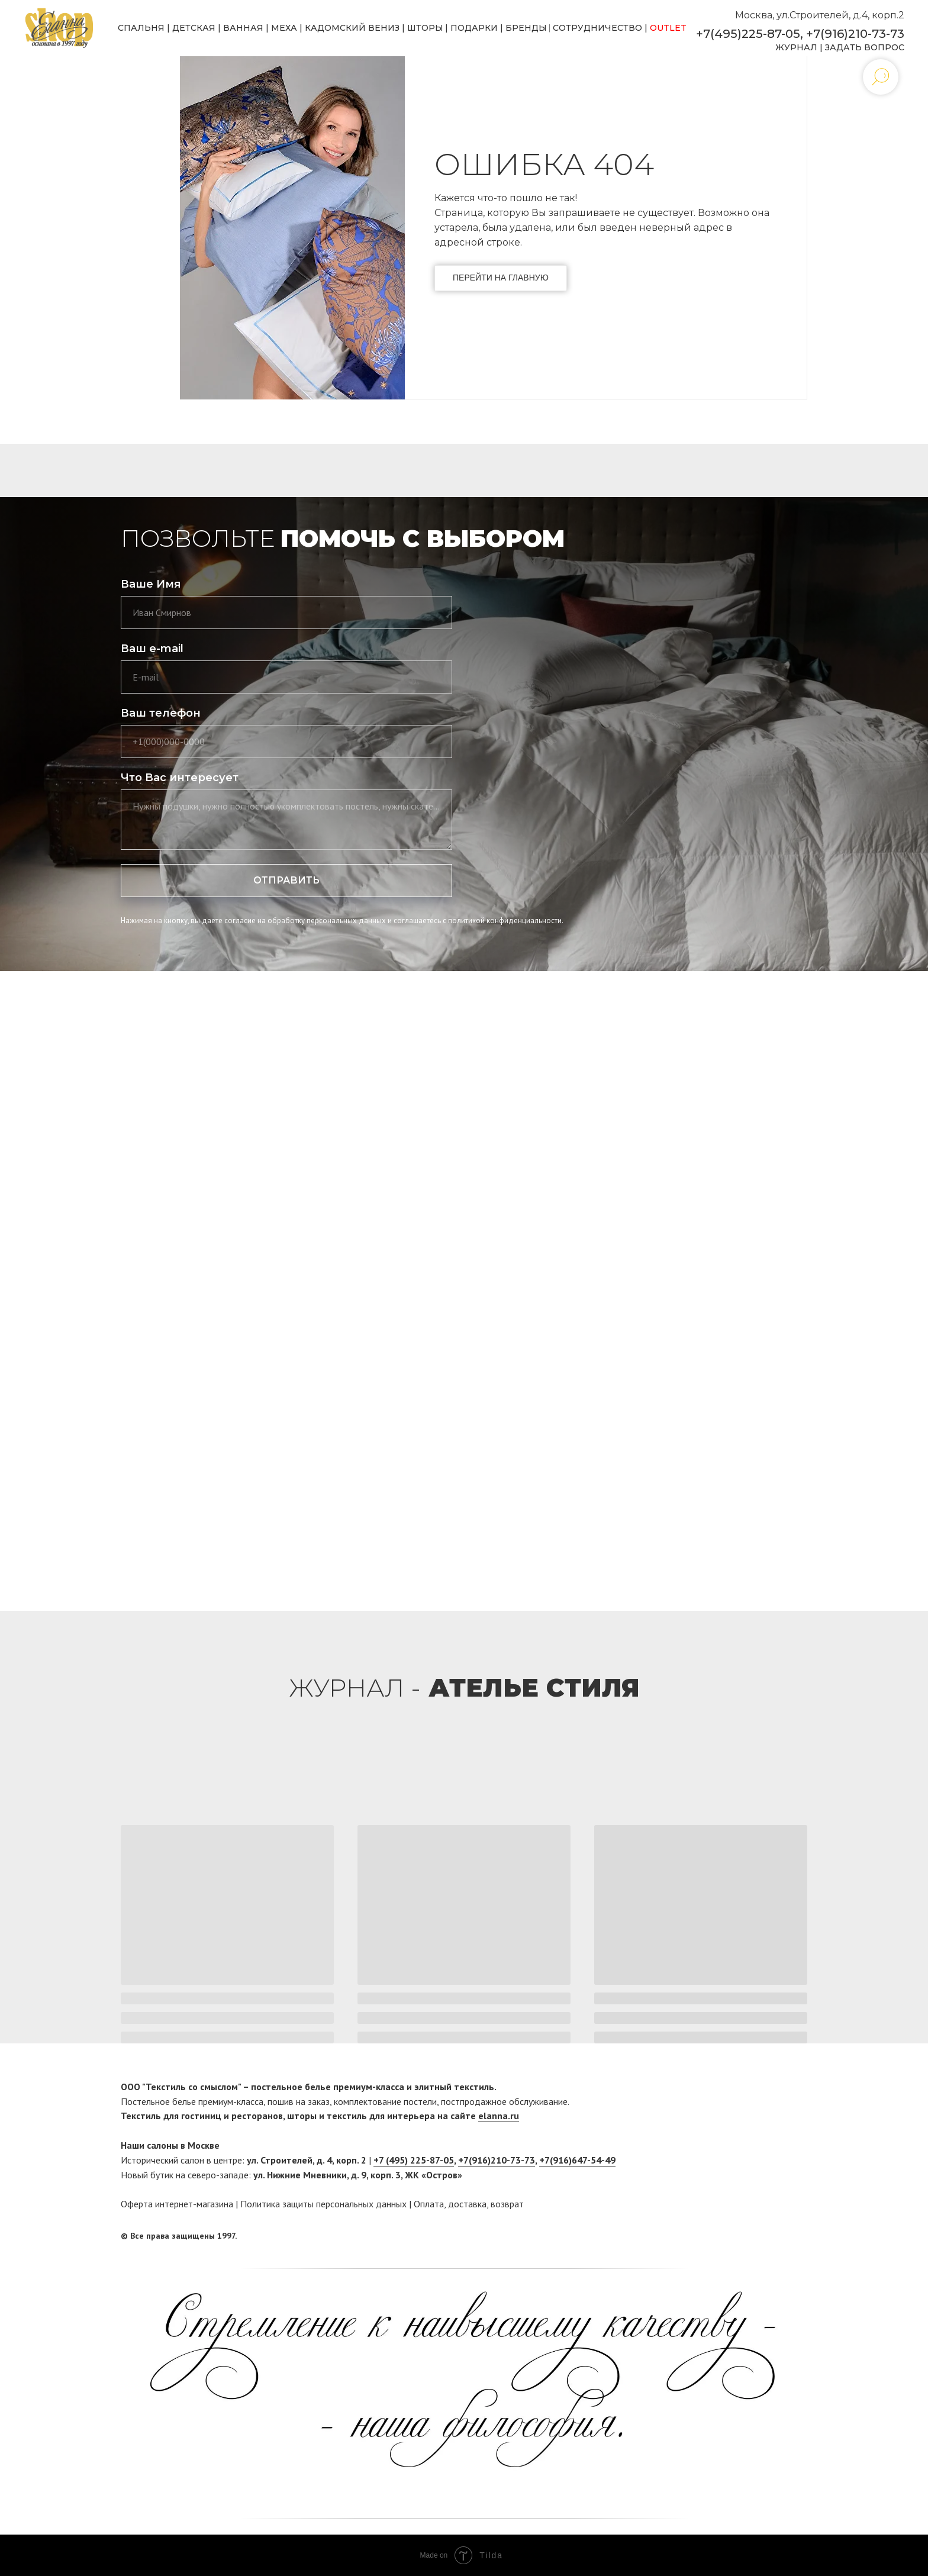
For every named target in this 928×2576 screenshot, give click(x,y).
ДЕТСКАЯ (193, 27)
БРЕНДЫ (526, 27)
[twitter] (798, 2236)
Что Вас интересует (180, 777)
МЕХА (284, 27)
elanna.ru (498, 2116)
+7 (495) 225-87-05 (413, 2160)
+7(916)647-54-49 (577, 2160)
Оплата (429, 2204)
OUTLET (668, 27)
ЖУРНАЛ (796, 47)
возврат (507, 2204)
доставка (467, 2204)
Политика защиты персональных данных (323, 2204)
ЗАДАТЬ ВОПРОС (864, 47)
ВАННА (240, 27)
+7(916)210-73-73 (855, 34)
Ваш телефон (161, 713)
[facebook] (776, 2236)
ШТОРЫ (425, 27)
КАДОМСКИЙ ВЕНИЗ (352, 27)
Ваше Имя (151, 584)
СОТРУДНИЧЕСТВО (597, 27)
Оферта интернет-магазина (177, 2204)
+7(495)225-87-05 (748, 34)
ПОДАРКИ (474, 27)
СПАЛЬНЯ (141, 27)
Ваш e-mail (152, 648)
